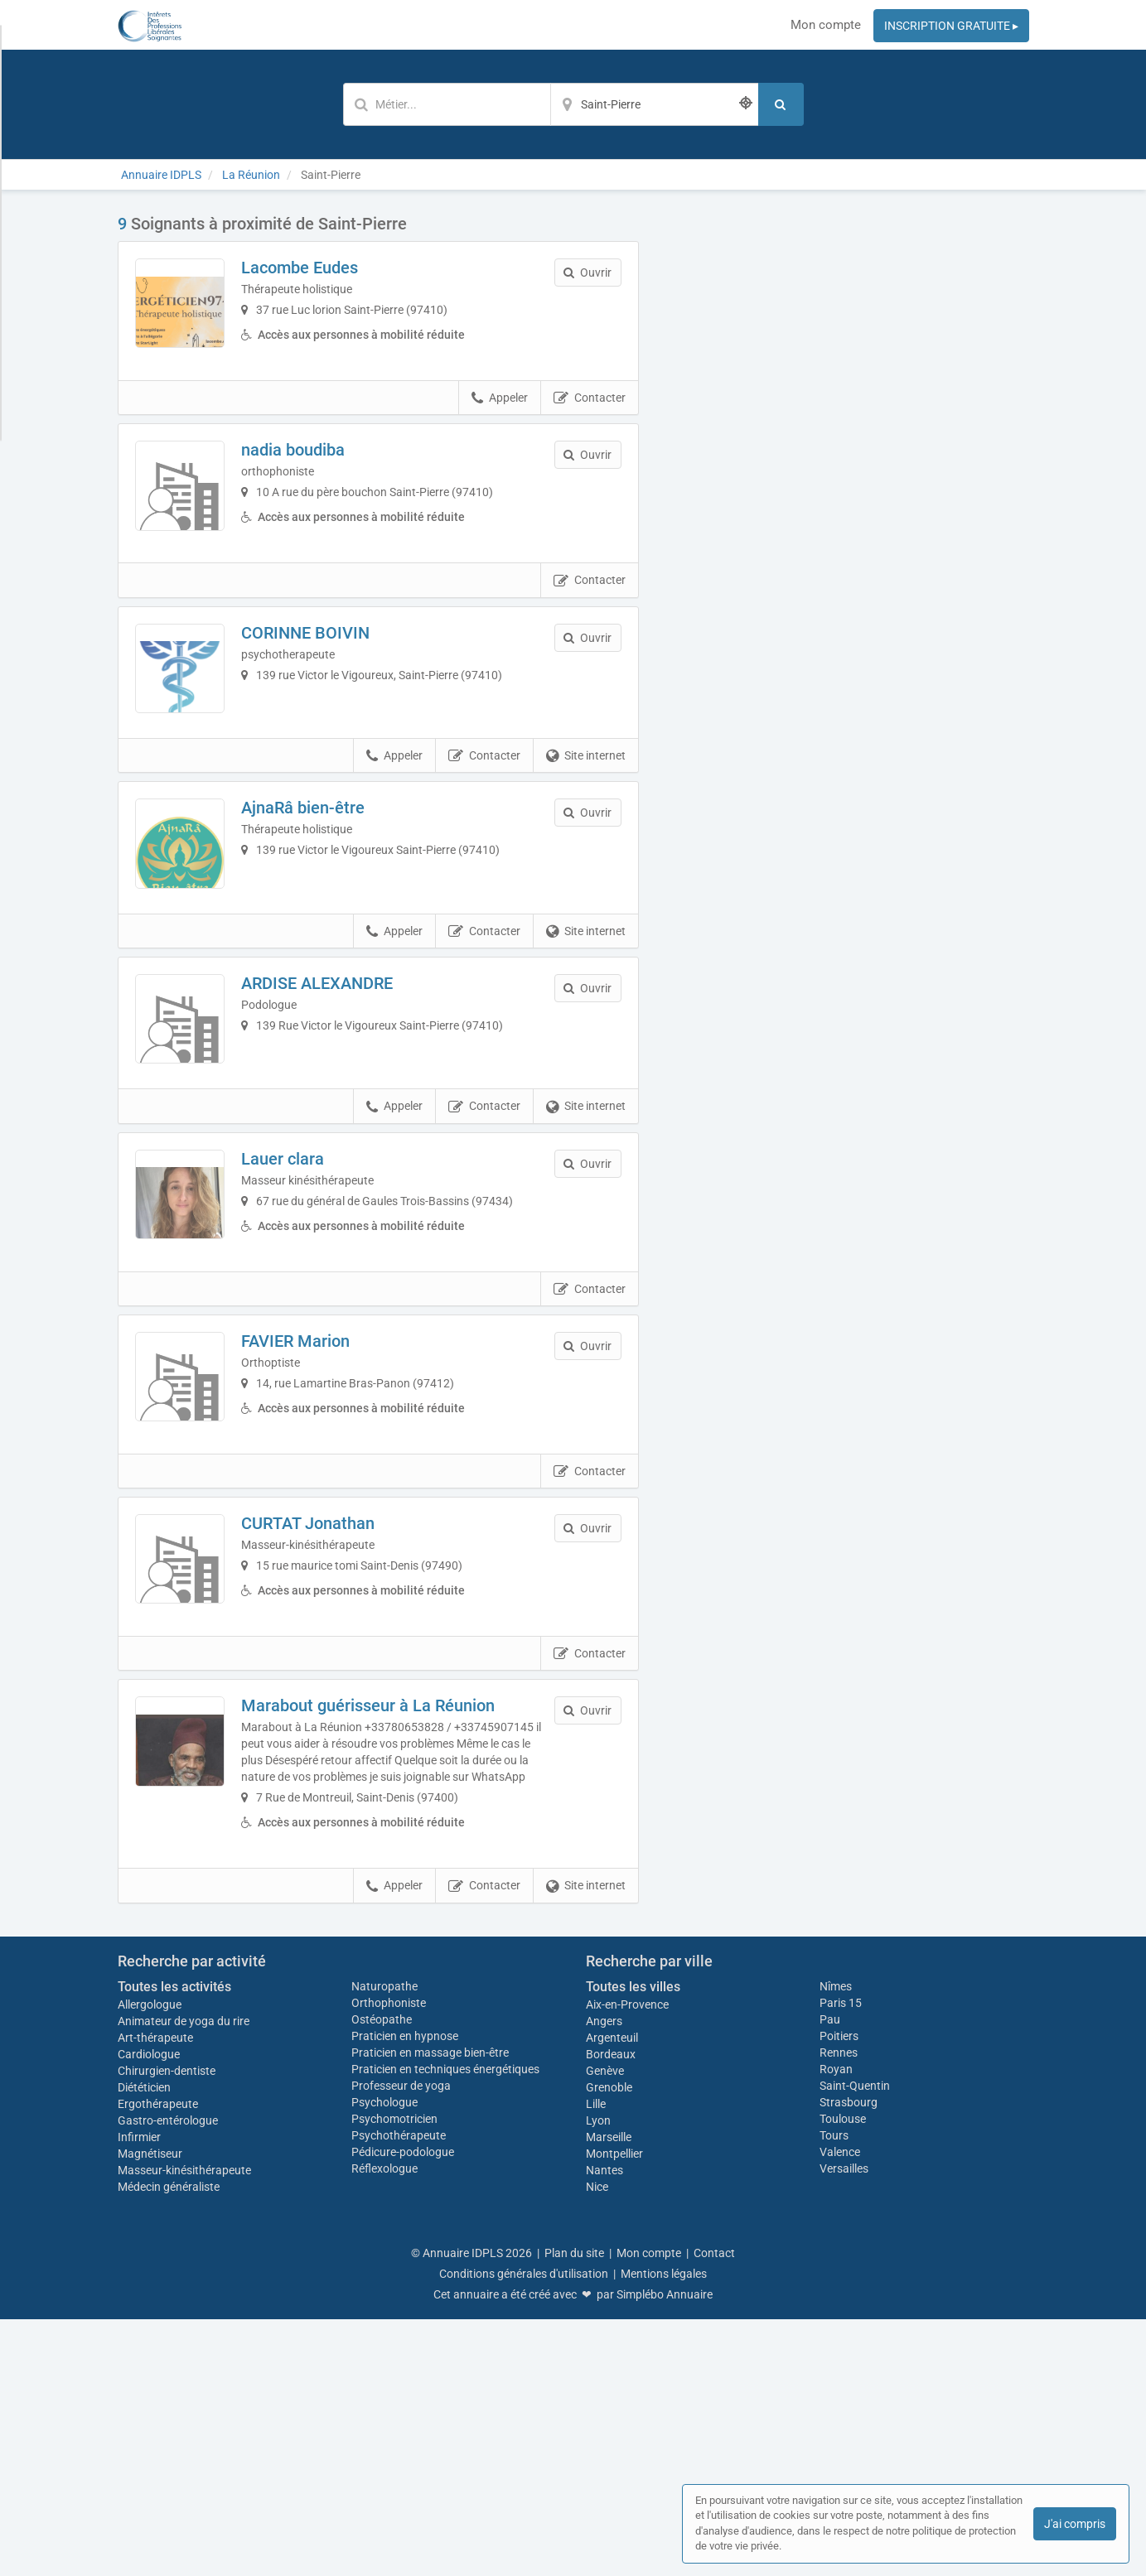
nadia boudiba (328, 477)
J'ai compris (1074, 2523)
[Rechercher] (781, 104)
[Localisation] (654, 104)
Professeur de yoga (401, 2341)
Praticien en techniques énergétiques (445, 2325)
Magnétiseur (150, 2410)
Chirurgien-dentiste (168, 2327)
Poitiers (839, 2292)
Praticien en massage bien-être (430, 2308)
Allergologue (149, 2261)
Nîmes (836, 2242)
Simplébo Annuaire (665, 2551)
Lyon (598, 2377)
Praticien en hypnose (404, 2292)
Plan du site (574, 2509)
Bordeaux (611, 2311)
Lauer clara (317, 1316)
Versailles (844, 2424)
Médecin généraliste (169, 2443)
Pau (830, 2275)
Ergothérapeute (159, 2360)
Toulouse (843, 2374)
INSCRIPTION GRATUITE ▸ (951, 25)
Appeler (499, 425)
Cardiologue (149, 2311)
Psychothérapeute (398, 2391)
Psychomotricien (394, 2374)
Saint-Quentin (855, 2341)
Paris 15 (841, 2258)
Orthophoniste (389, 2258)
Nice (597, 2443)
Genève (605, 2327)
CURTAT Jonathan (342, 1736)
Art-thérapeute (155, 2294)
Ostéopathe (381, 2275)
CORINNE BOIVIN (340, 687)
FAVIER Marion (330, 1526)
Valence (840, 2407)
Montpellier (614, 2410)
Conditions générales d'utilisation (523, 2530)
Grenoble (609, 2344)
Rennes (839, 2308)
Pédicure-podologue (402, 2407)
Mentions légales (664, 2530)
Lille (596, 2360)
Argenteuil (612, 2294)
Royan (836, 2325)
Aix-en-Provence (627, 2261)
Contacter (590, 425)
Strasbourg (849, 2358)
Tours (834, 2391)
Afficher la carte (846, 449)
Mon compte (826, 24)
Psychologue (384, 2358)
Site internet (586, 845)
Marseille (608, 2393)
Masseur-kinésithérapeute (184, 2427)
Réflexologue (384, 2424)
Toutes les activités (174, 2242)
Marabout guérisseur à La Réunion (402, 1946)
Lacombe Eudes (334, 267)
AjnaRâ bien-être (337, 897)
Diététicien (144, 2344)
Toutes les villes (633, 2242)
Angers (604, 2277)
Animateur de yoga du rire (183, 2277)
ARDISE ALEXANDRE (352, 1107)
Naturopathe (384, 2242)
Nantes (604, 2427)
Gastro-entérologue (168, 2377)
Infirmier (139, 2393)
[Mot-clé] (446, 104)
